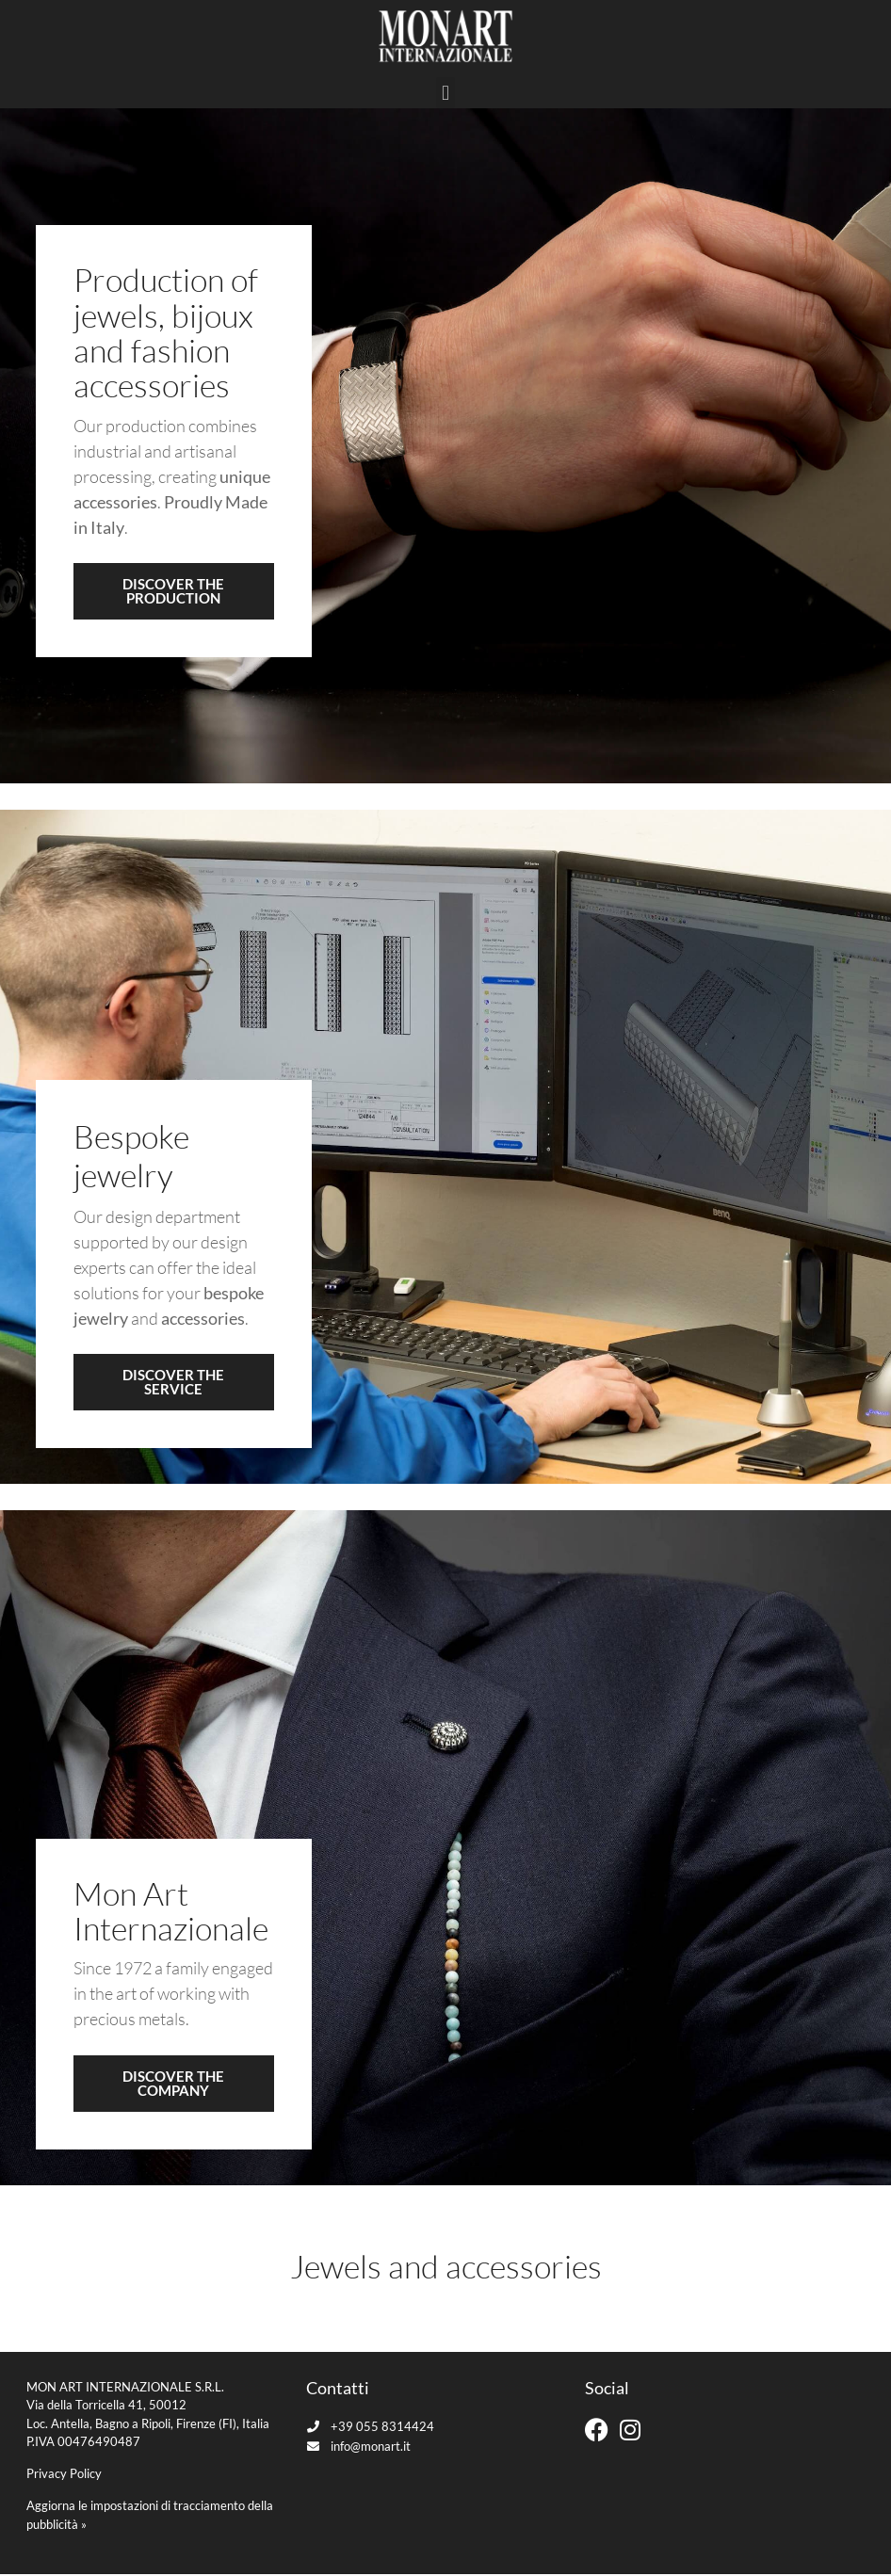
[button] (445, 95)
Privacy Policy (64, 2476)
